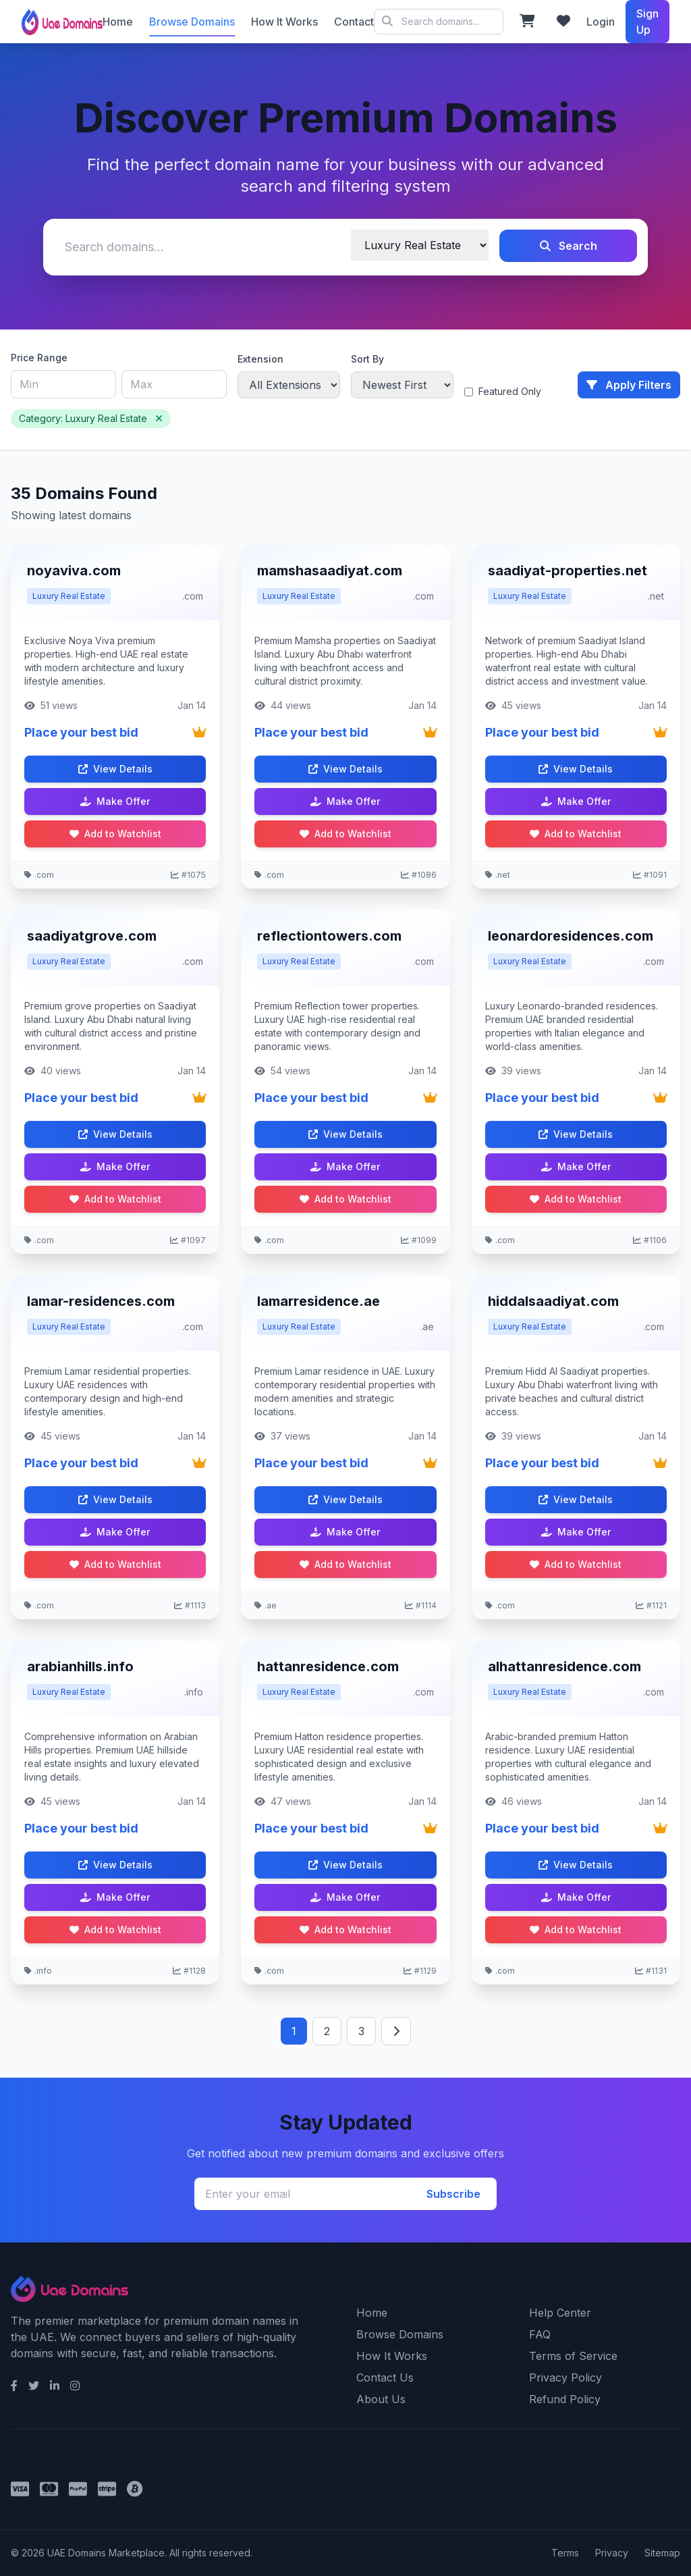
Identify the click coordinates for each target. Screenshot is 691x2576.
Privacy (611, 2552)
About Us (381, 2399)
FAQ (540, 2334)
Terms (565, 2552)
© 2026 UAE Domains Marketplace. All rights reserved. (438, 21)
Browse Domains (192, 21)
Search (568, 246)
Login (600, 21)
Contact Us (385, 2377)
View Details (115, 768)
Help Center (560, 2312)
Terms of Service (573, 2356)
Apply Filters (628, 385)
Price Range (39, 357)
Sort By (367, 359)
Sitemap (662, 2552)
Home (118, 21)
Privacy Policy (565, 2377)
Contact (354, 21)
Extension (260, 359)
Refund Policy (565, 2399)
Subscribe (453, 2194)
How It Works (284, 21)
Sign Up (647, 21)
